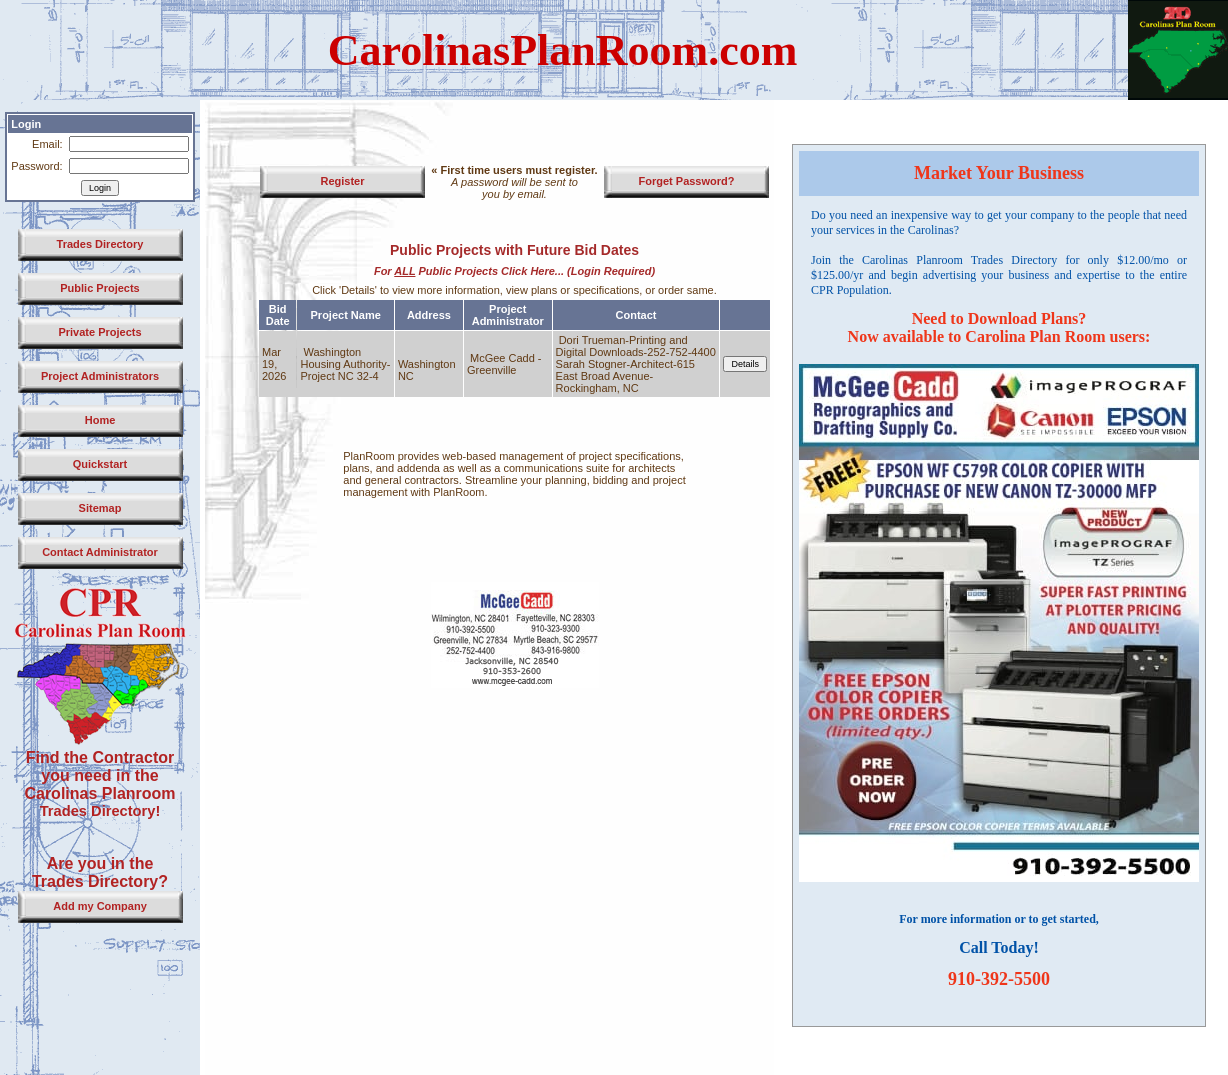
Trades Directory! (100, 811)
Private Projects (99, 332)
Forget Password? (687, 181)
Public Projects (99, 288)
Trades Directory (100, 244)
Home (100, 420)
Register (342, 181)
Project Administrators (100, 376)
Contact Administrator (100, 552)
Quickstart (100, 464)
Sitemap (100, 508)
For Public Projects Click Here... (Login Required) (514, 271)
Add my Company (100, 906)
